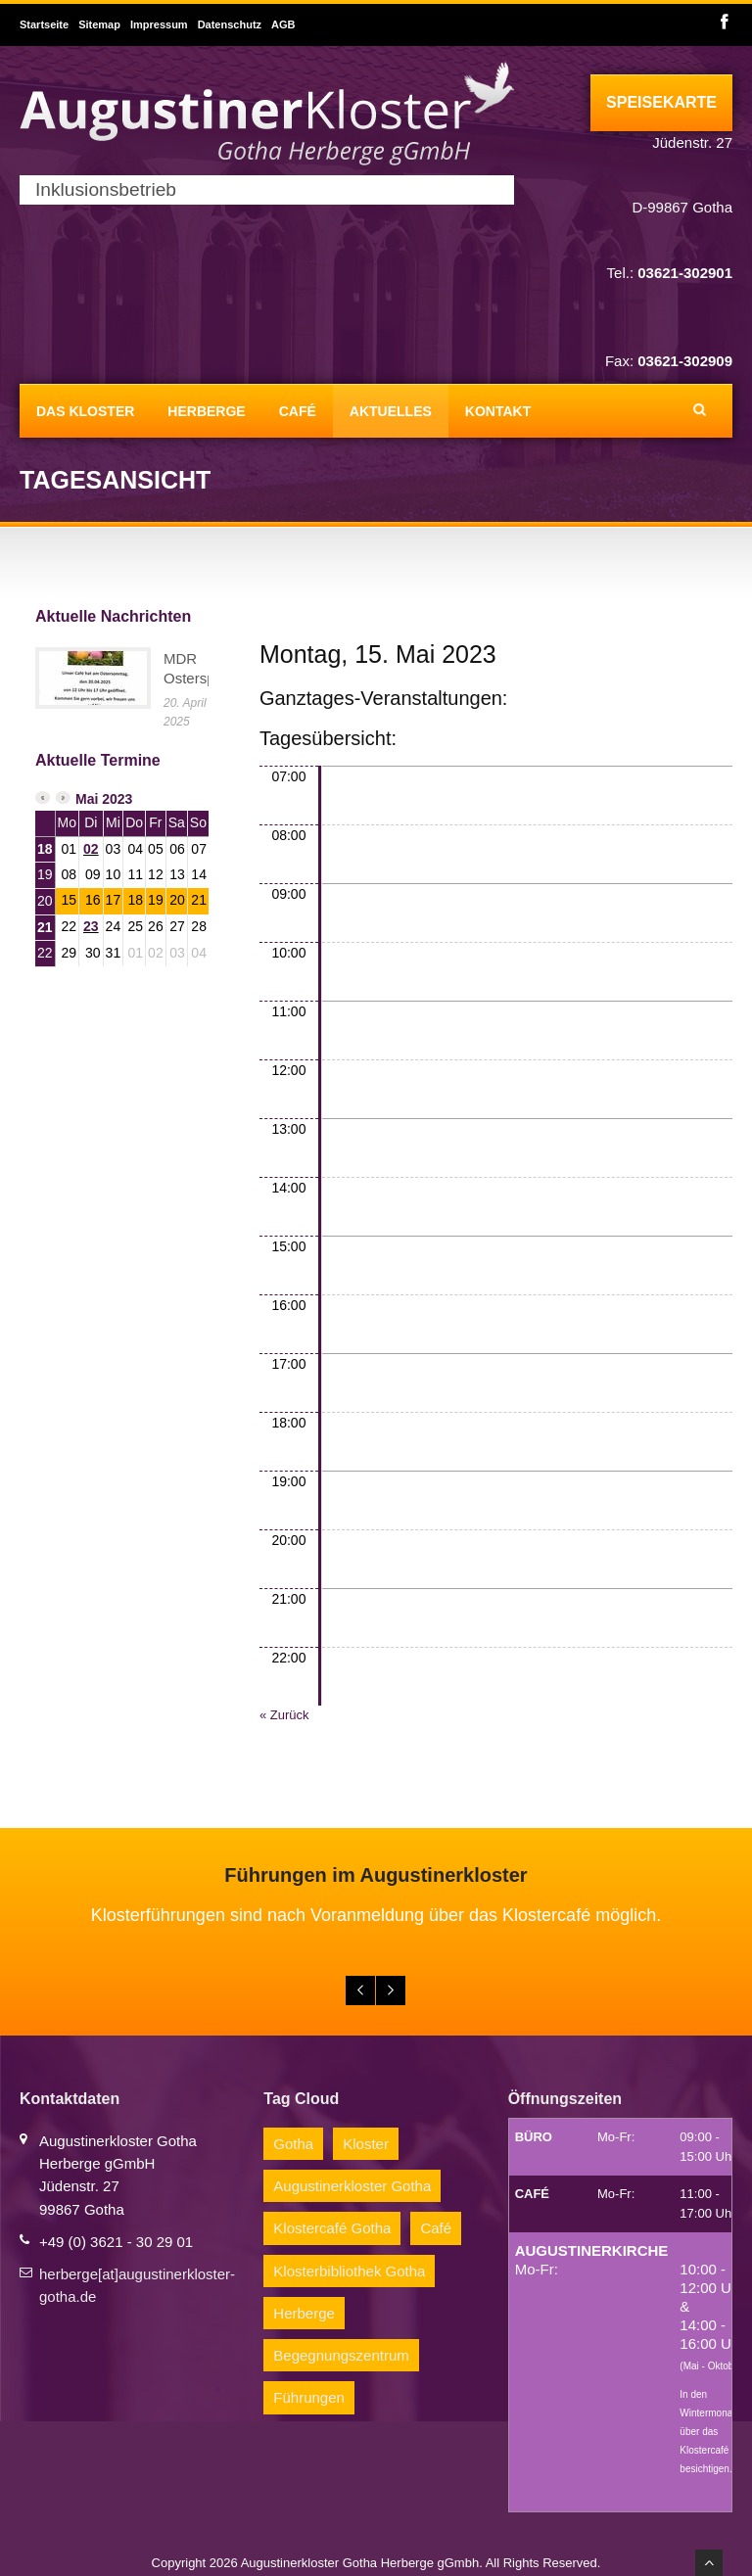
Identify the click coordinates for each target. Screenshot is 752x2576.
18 (45, 849)
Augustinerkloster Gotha (352, 2186)
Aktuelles (391, 411)
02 (91, 849)
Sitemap (99, 24)
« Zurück (284, 1715)
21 (45, 927)
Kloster (366, 2143)
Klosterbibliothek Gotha (349, 2271)
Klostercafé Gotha (332, 2228)
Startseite (44, 24)
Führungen (309, 2397)
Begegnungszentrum (340, 2355)
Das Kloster (85, 411)
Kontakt (498, 411)
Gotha (293, 2143)
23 (91, 926)
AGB (283, 24)
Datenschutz (229, 24)
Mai (86, 799)
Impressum (159, 24)
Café (297, 411)
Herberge (206, 411)
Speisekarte (661, 102)
